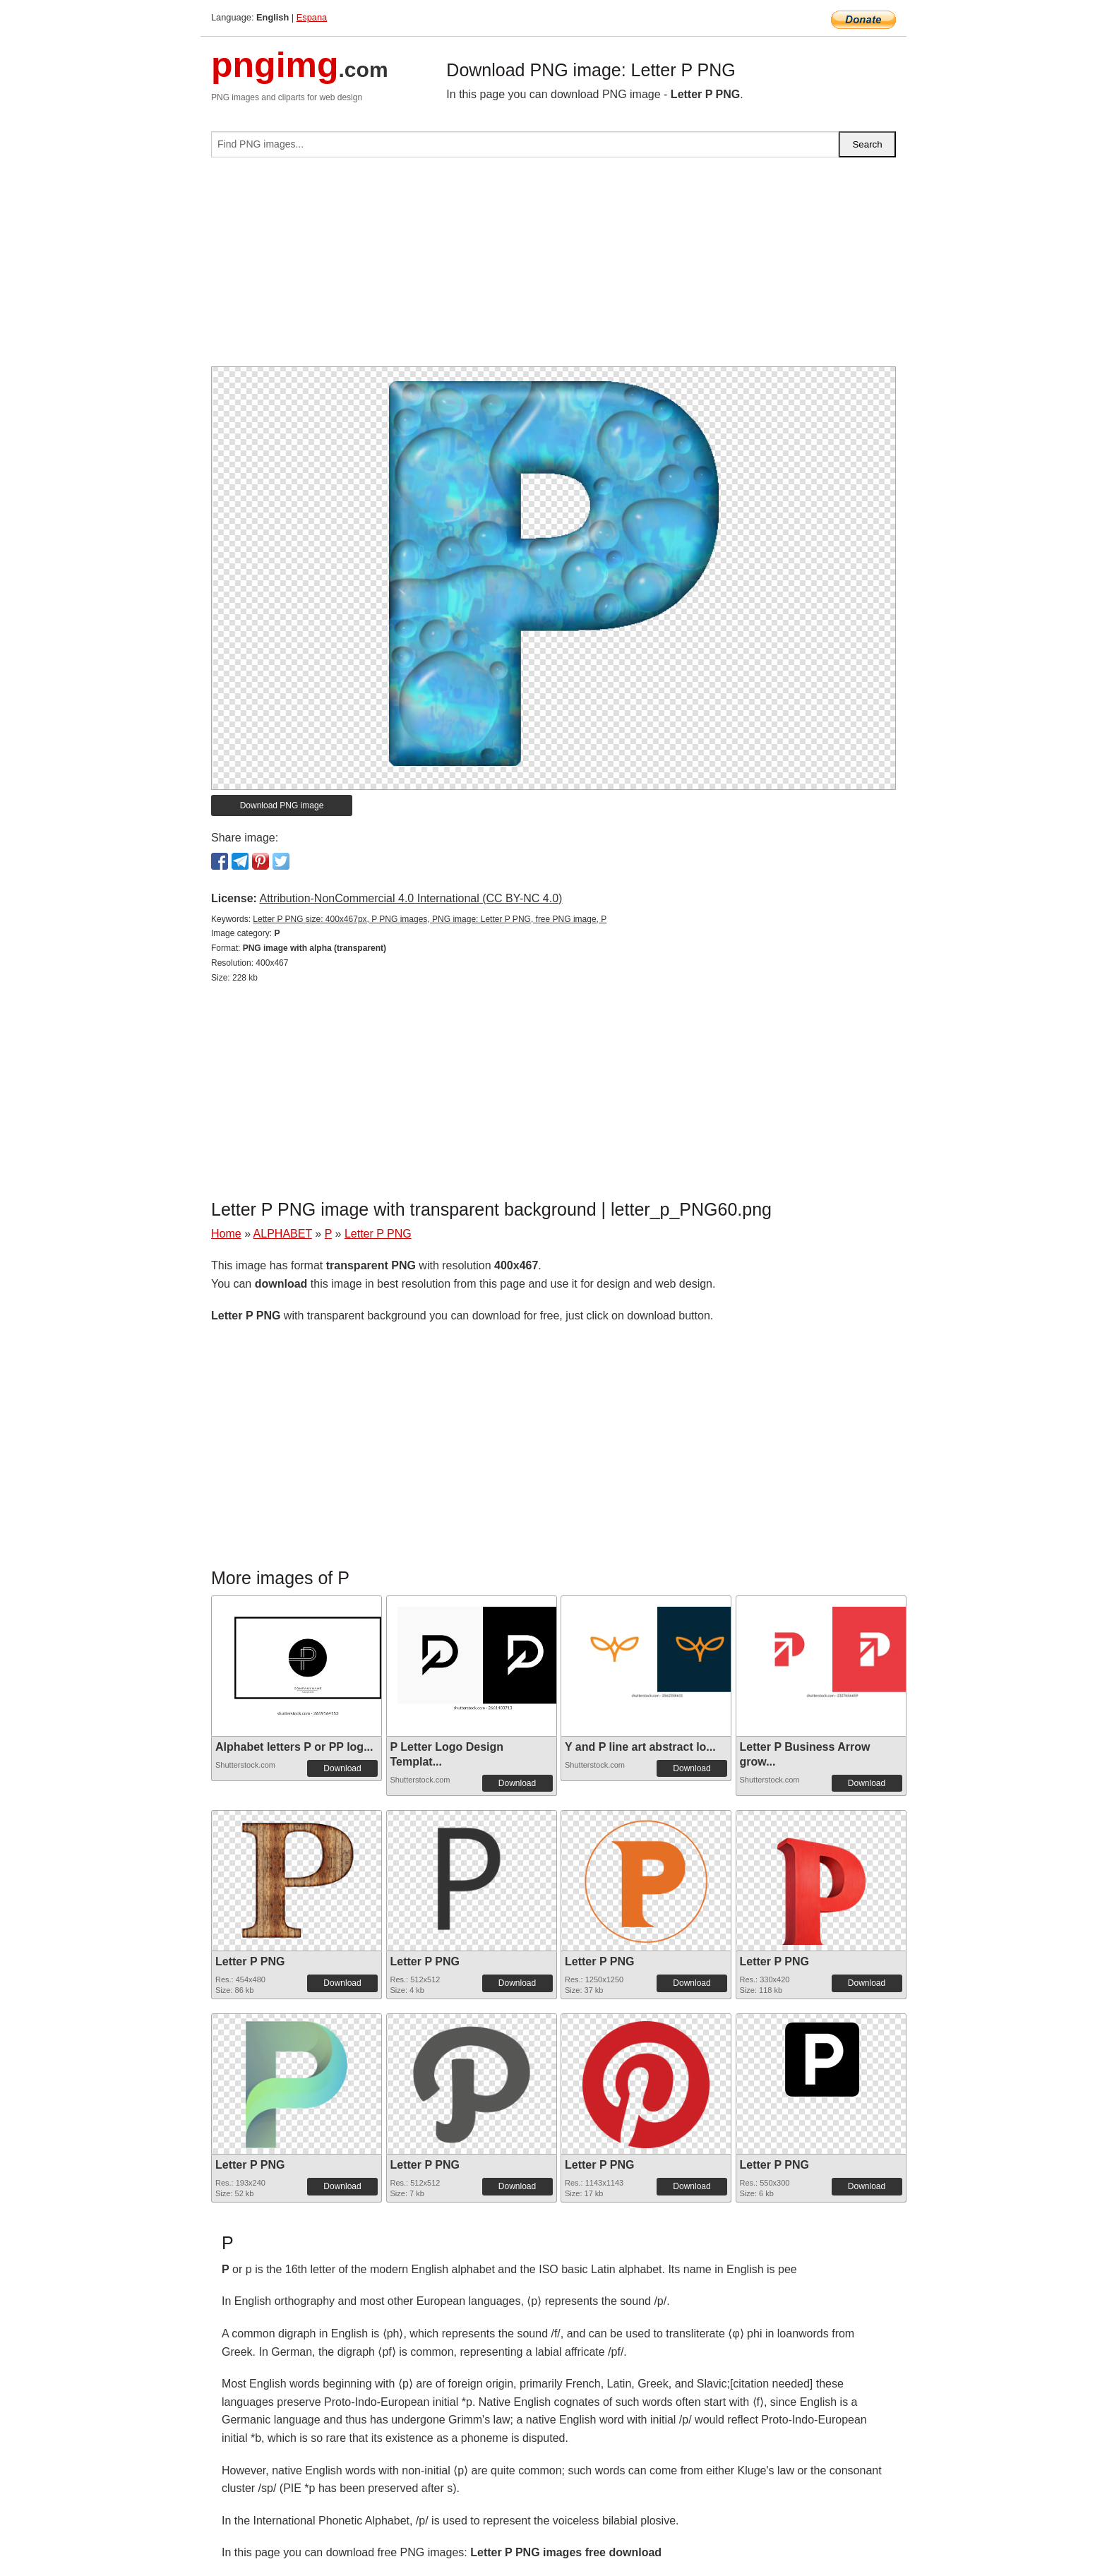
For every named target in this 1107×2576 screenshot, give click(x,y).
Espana (312, 17)
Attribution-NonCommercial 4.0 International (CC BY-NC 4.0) (410, 898)
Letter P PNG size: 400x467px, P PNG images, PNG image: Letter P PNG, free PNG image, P (429, 919)
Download (342, 1768)
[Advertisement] (553, 267)
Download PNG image (282, 805)
